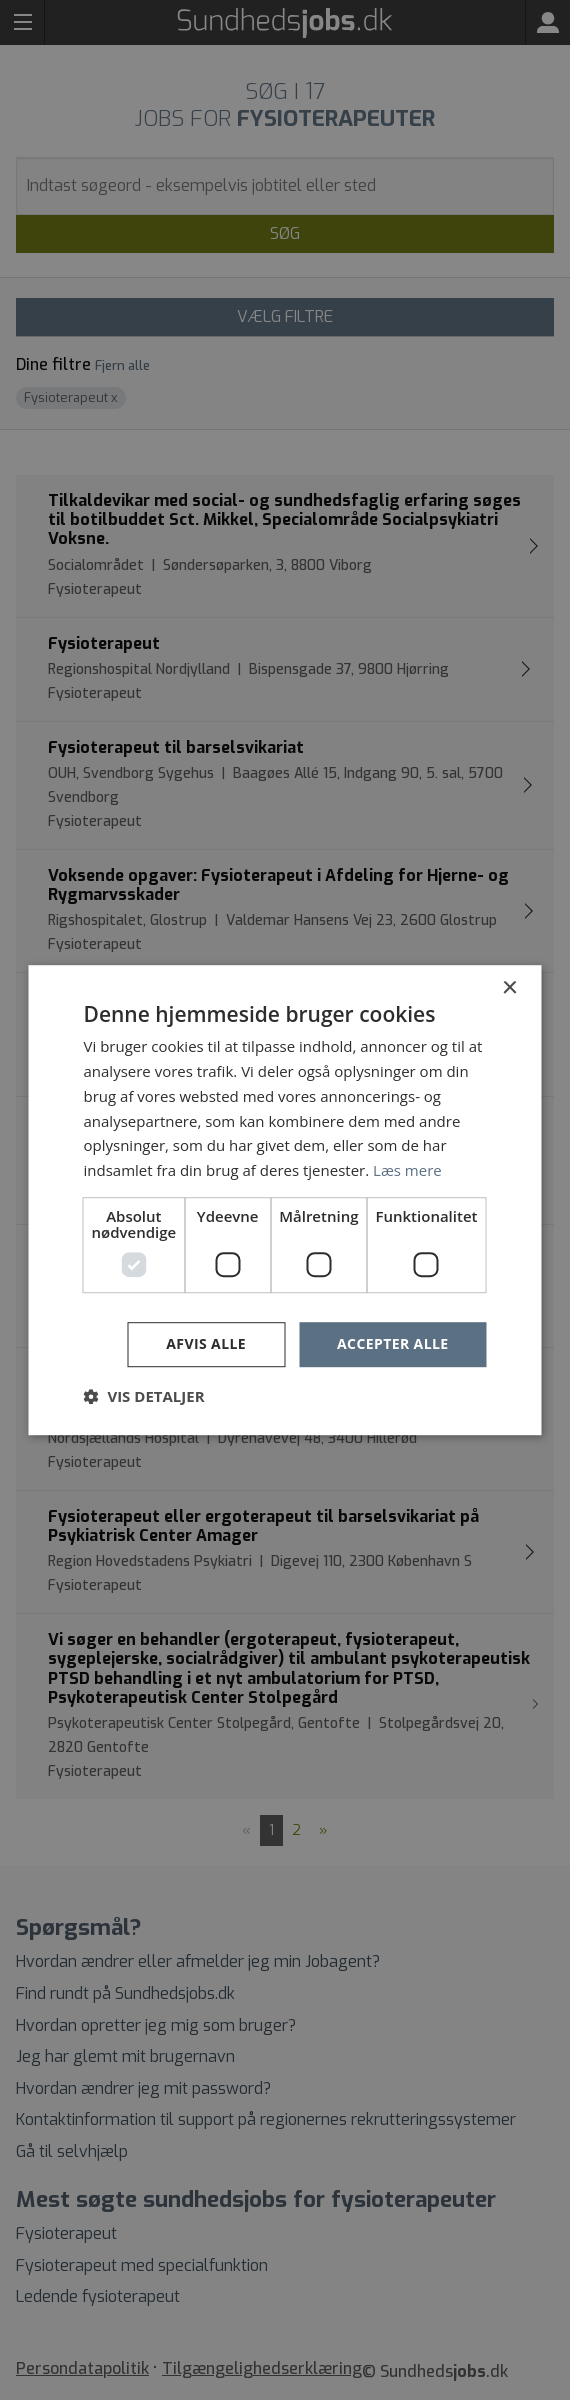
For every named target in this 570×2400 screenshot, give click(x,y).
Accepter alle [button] (392, 1343)
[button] (144, 1396)
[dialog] (285, 1200)
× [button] (509, 988)
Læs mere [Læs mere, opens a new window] (407, 1170)
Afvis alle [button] (206, 1343)
